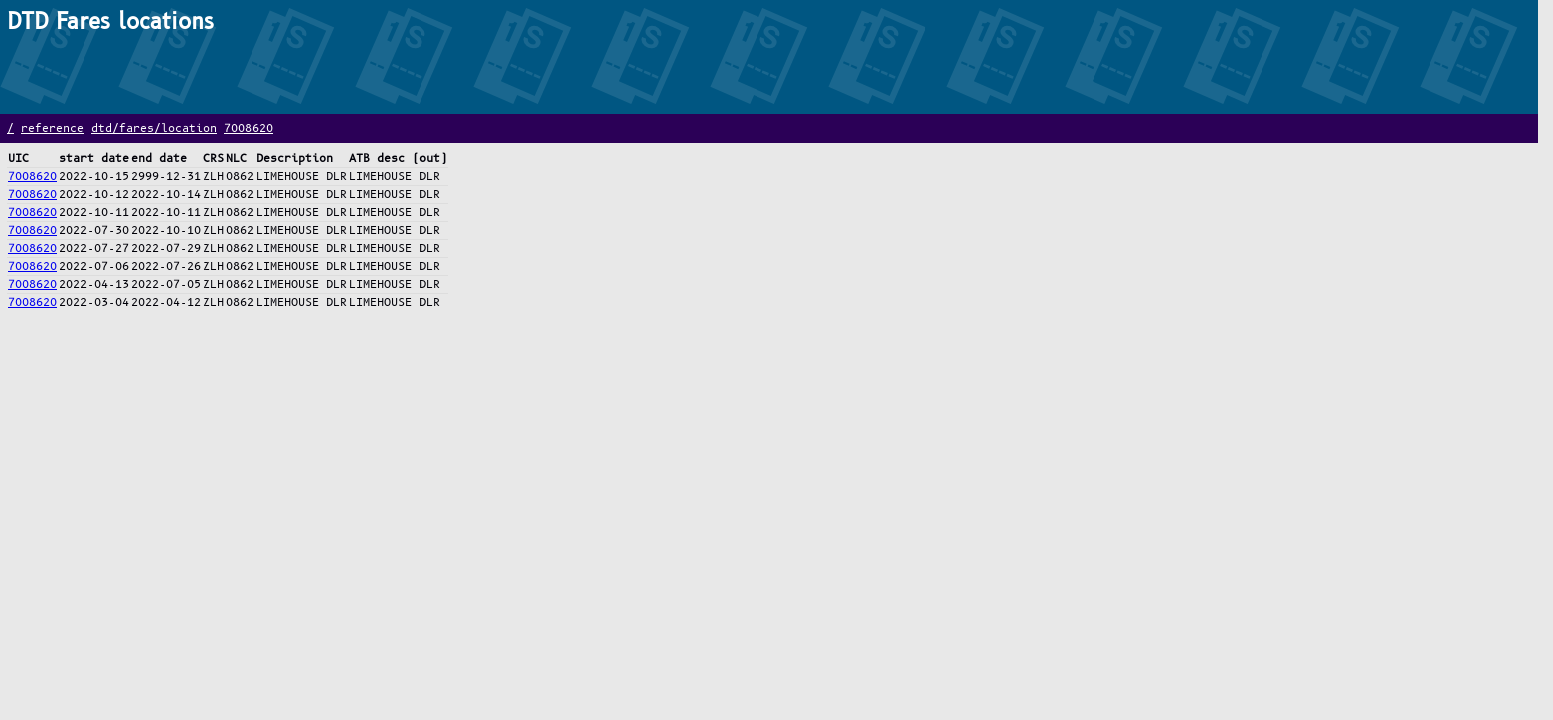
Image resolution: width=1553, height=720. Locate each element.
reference (52, 128)
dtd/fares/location (154, 128)
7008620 (248, 128)
